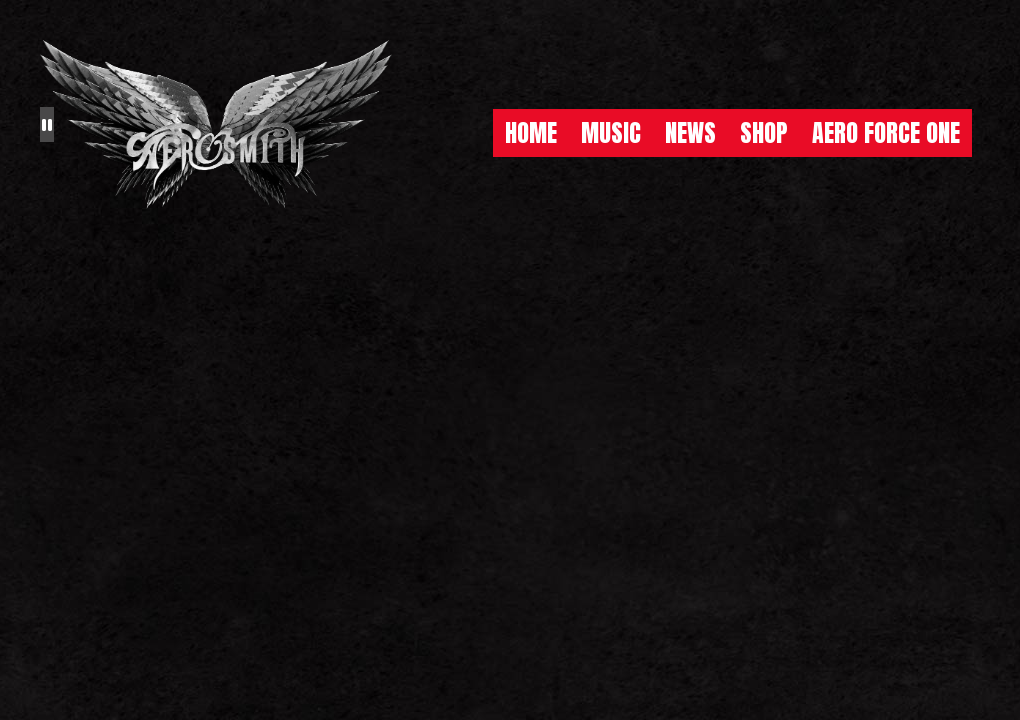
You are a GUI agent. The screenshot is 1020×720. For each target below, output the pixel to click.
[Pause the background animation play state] (47, 124)
